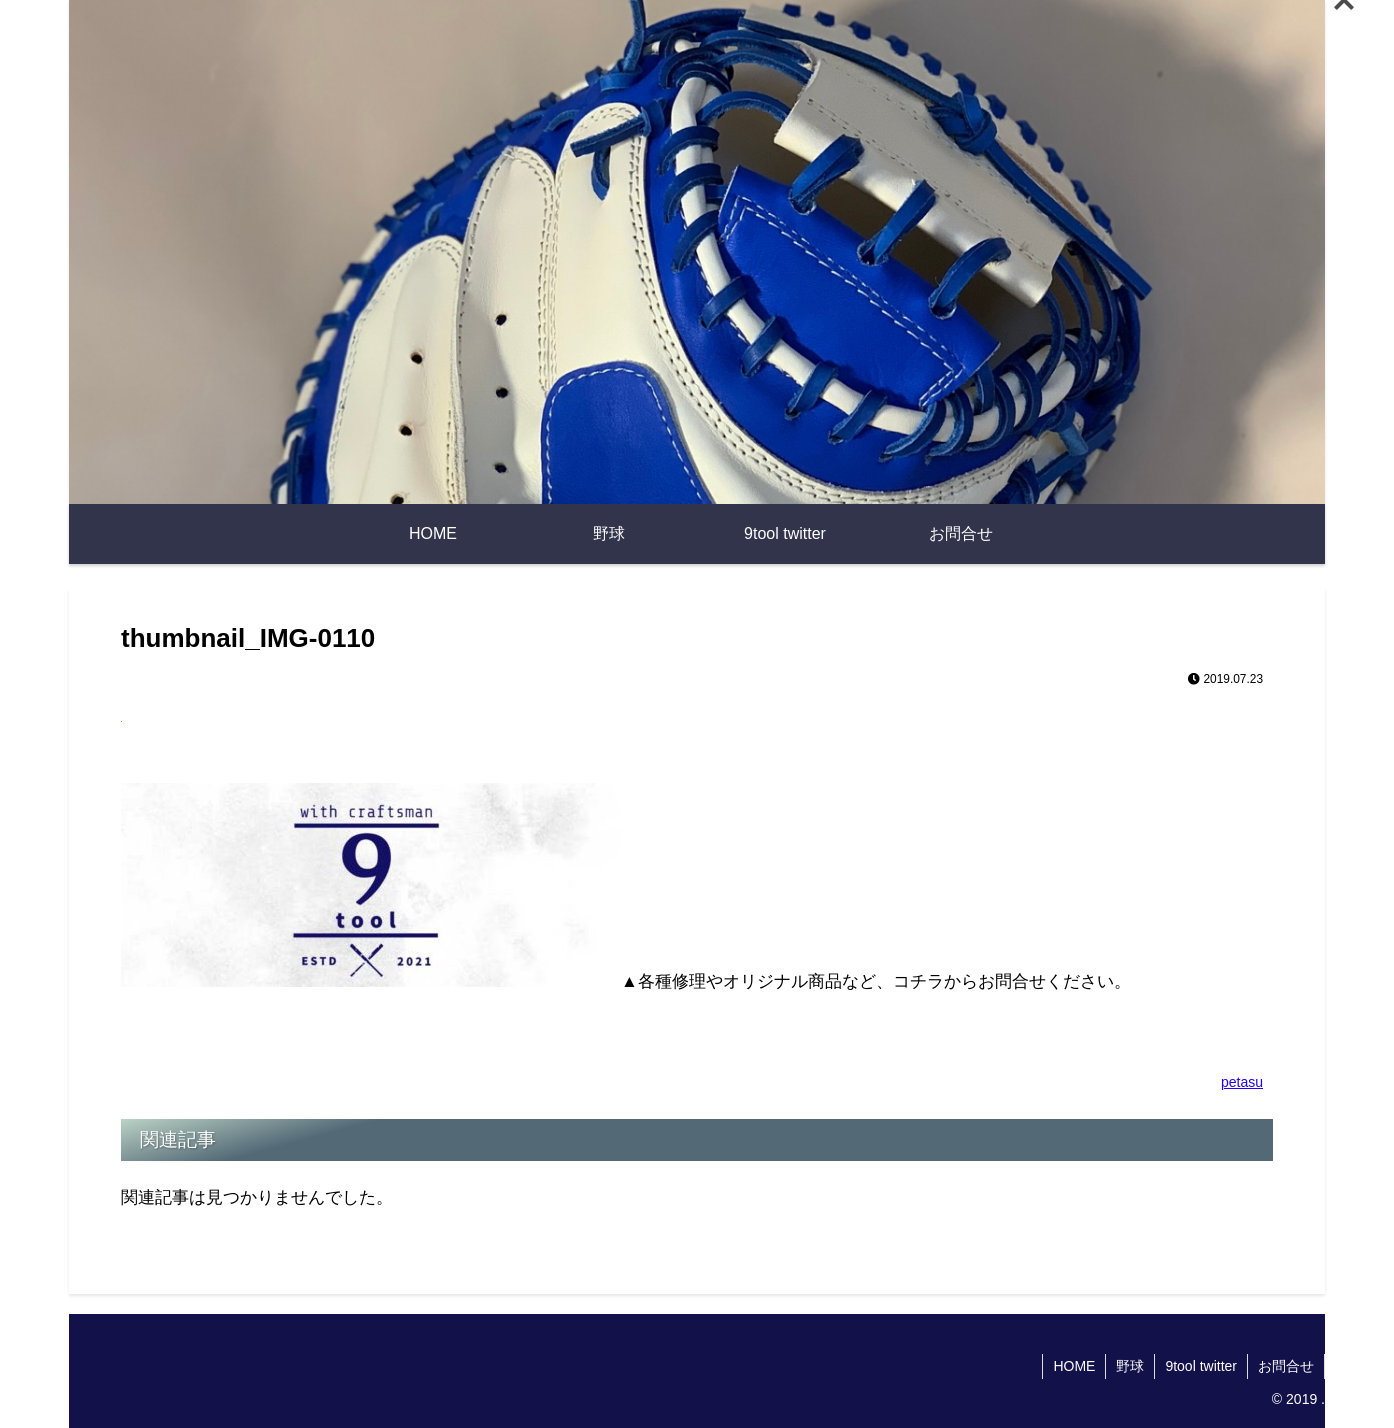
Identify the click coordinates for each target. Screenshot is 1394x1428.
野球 (1130, 1366)
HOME (1074, 1366)
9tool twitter (1201, 1366)
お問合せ (1286, 1366)
